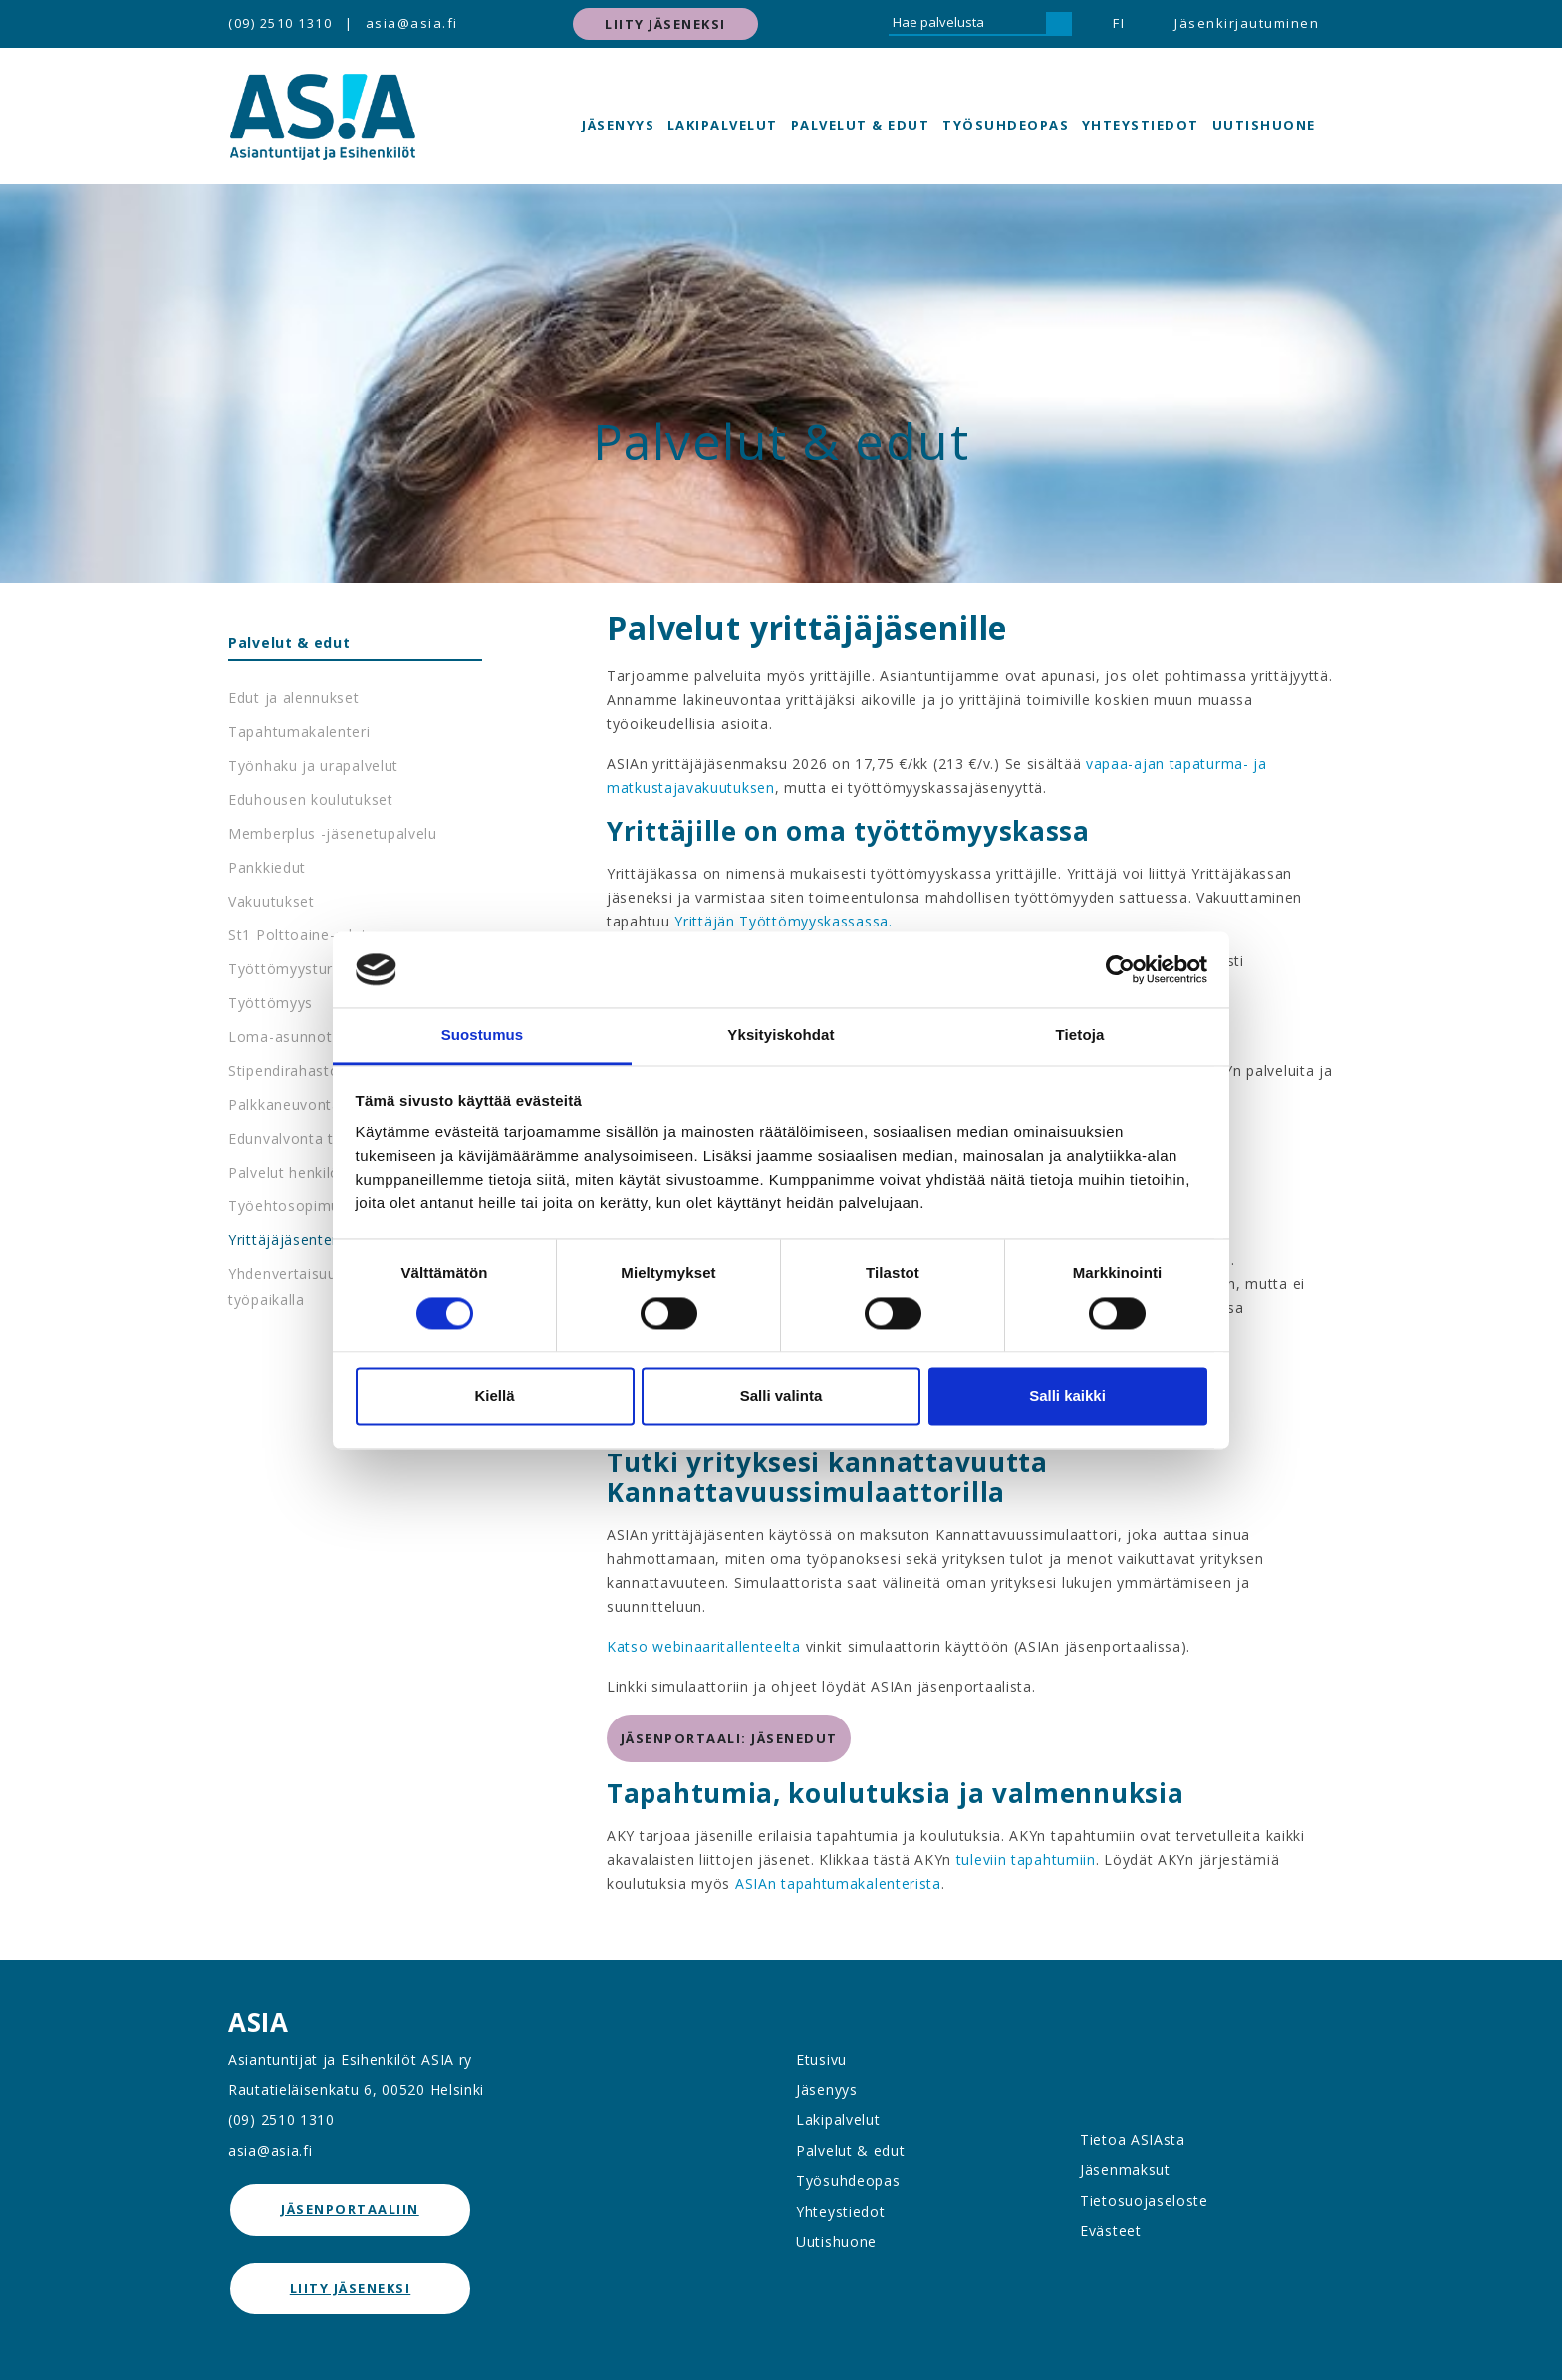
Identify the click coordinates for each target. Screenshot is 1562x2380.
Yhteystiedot (1140, 124)
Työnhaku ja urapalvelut (313, 765)
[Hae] (1059, 24)
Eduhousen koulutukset (310, 799)
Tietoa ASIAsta (1132, 2139)
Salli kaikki (1067, 1396)
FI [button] (1119, 23)
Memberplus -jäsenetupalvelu (332, 833)
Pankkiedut (267, 867)
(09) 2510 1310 (280, 23)
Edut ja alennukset (294, 697)
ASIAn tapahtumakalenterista (838, 1883)
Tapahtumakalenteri (299, 731)
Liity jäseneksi (665, 24)
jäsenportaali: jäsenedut (729, 1738)
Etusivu (821, 2059)
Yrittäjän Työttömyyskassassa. (783, 921)
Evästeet (1111, 2230)
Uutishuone (1264, 124)
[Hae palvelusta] (967, 24)
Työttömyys (270, 1002)
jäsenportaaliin (350, 2209)
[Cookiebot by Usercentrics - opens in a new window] (1120, 969)
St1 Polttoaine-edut (297, 935)
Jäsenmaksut (1125, 2169)
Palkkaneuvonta (284, 1104)
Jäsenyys (618, 124)
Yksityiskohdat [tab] (780, 1035)
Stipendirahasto (284, 1070)
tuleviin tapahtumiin (1026, 1859)
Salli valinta (781, 1396)
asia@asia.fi (412, 23)
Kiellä (494, 1396)
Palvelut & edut (860, 124)
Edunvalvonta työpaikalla (316, 1138)
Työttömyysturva (289, 968)
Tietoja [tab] (1080, 1035)
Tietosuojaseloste (1144, 2200)
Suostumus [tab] (482, 1035)
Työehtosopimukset (299, 1205)
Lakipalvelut (722, 124)
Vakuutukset (271, 901)
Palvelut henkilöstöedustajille (331, 1172)
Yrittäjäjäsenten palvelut (314, 1239)
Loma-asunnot (280, 1036)
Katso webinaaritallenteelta (706, 1646)
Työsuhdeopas (1005, 124)
